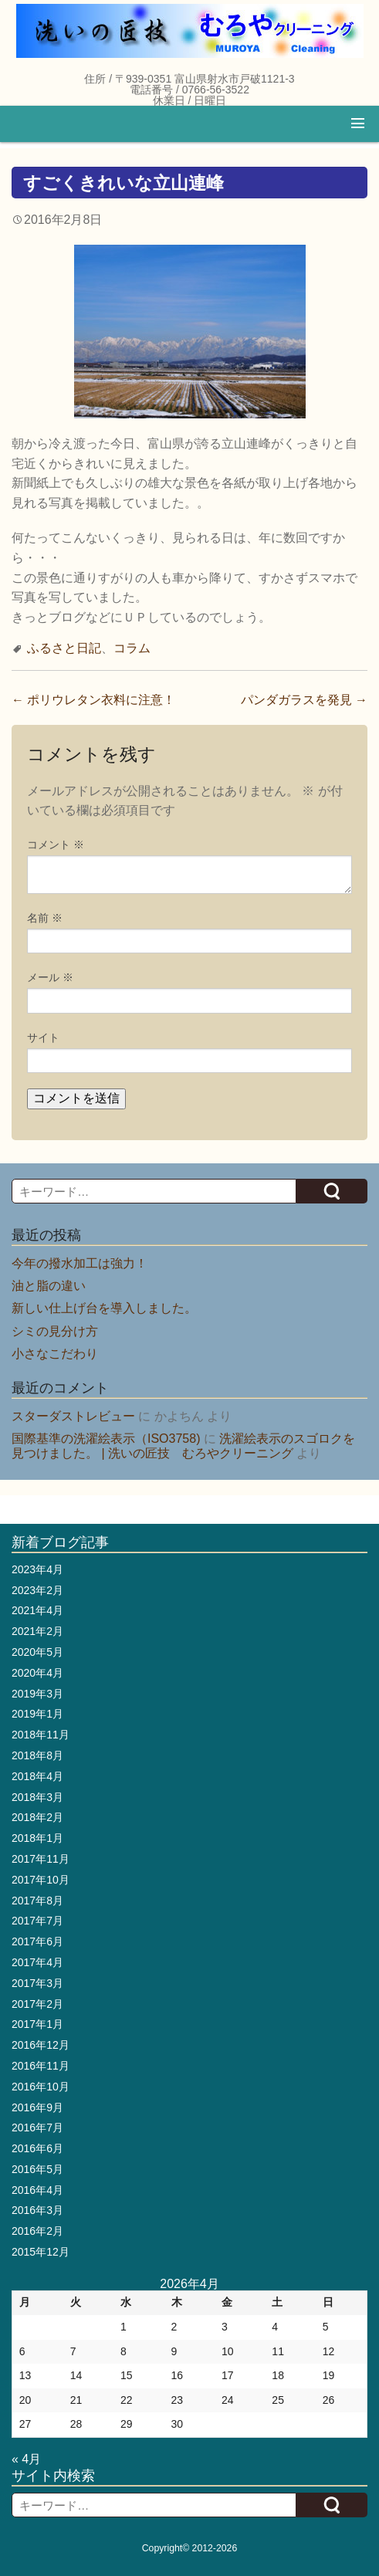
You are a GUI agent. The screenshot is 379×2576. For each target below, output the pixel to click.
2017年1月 (37, 2024)
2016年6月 (37, 2148)
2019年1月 (37, 1714)
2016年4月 (37, 2190)
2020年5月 (37, 1652)
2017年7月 (37, 1920)
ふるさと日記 (64, 648)
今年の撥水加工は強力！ (79, 1263)
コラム (132, 648)
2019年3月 (37, 1693)
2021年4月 (37, 1610)
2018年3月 (37, 1797)
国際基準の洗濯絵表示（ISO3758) (106, 1438)
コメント (55, 844)
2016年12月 (40, 2045)
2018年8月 (37, 1755)
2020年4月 (37, 1673)
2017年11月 (40, 1859)
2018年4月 (37, 1776)
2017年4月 (37, 1962)
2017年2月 (37, 2004)
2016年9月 (37, 2107)
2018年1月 (37, 1838)
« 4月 (26, 2459)
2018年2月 (37, 1817)
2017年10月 (40, 1880)
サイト (43, 1037)
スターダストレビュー (73, 1416)
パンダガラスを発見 (304, 699)
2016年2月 (37, 2231)
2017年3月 (37, 1983)
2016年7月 (37, 2127)
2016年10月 (40, 2086)
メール (50, 977)
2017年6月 (37, 1941)
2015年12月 (40, 2252)
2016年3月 (37, 2210)
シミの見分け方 (55, 1331)
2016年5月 (37, 2169)
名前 (45, 918)
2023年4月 (37, 1569)
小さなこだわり (55, 1353)
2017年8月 (37, 1900)
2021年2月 (37, 1631)
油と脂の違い (49, 1285)
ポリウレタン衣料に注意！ (93, 699)
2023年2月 (37, 1590)
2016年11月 (40, 2066)
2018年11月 (40, 1734)
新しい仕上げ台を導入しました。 (104, 1308)
